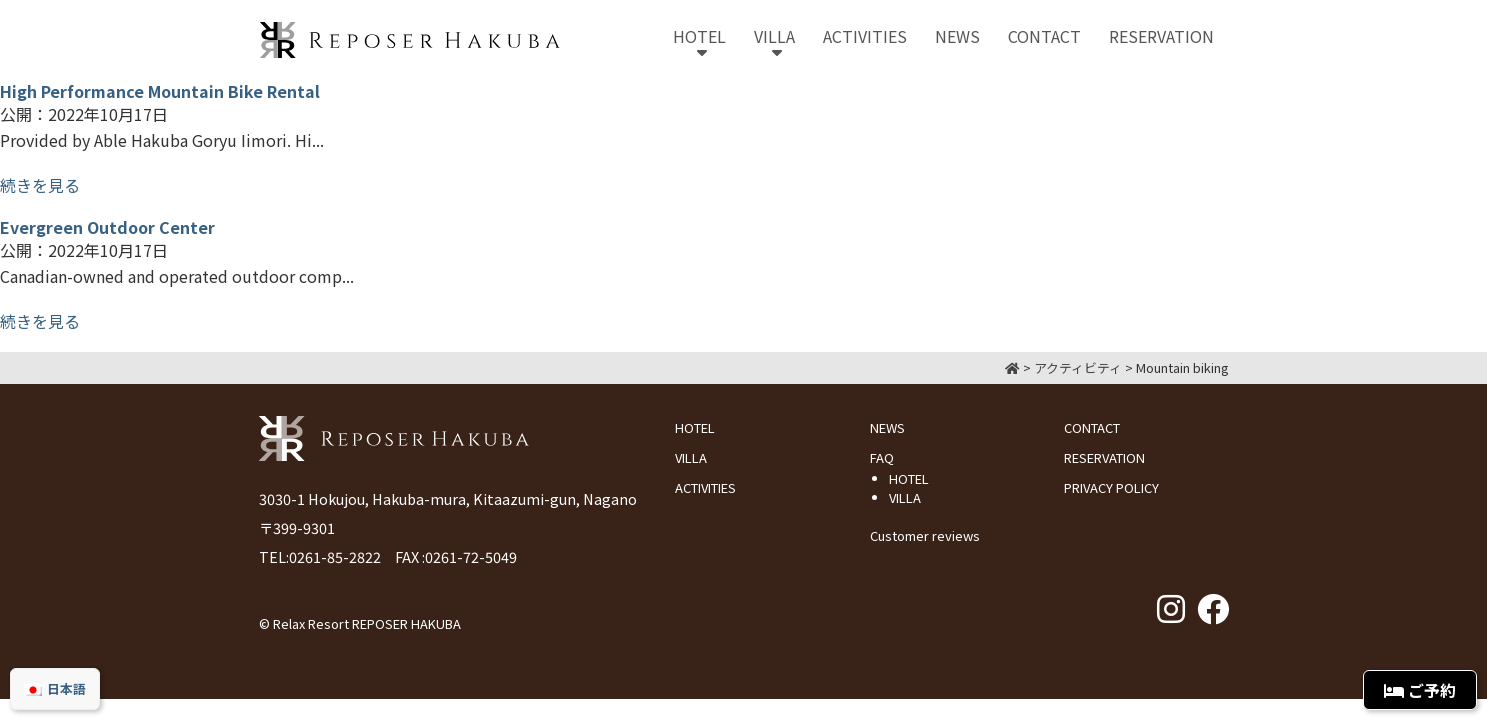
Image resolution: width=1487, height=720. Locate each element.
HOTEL (695, 427)
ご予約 (1420, 690)
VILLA (691, 457)
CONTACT (1092, 427)
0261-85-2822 (335, 556)
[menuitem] (55, 689)
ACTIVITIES (705, 487)
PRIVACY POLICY (1111, 487)
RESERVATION (1104, 457)
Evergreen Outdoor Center (107, 227)
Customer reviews (925, 535)
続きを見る (40, 185)
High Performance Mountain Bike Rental (160, 91)
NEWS (887, 427)
